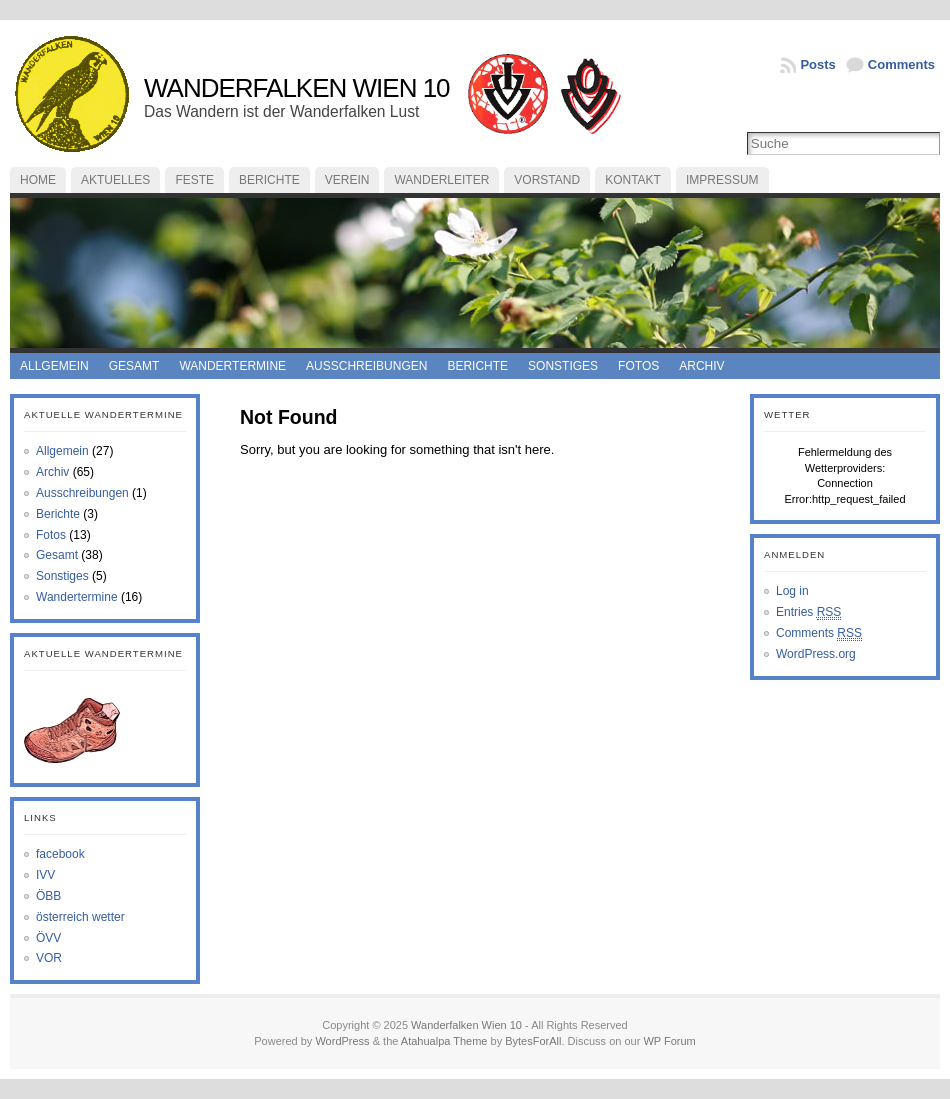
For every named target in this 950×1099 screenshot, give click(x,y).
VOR (49, 958)
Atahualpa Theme (444, 1041)
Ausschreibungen (366, 366)
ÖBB (48, 896)
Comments (901, 64)
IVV (45, 875)
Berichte (269, 180)
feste (194, 180)
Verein (347, 180)
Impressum (722, 180)
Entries (808, 612)
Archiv (701, 366)
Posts (817, 64)
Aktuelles (115, 180)
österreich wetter (80, 917)
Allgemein (54, 366)
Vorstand (547, 180)
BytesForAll (533, 1041)
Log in (792, 591)
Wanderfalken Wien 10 (297, 88)
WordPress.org (816, 654)
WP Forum (669, 1041)
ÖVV (48, 938)
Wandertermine (232, 366)
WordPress (342, 1041)
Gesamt (134, 366)
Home (38, 180)
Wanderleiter (441, 180)
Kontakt (633, 180)
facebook (60, 854)
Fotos (638, 366)
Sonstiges (563, 366)
